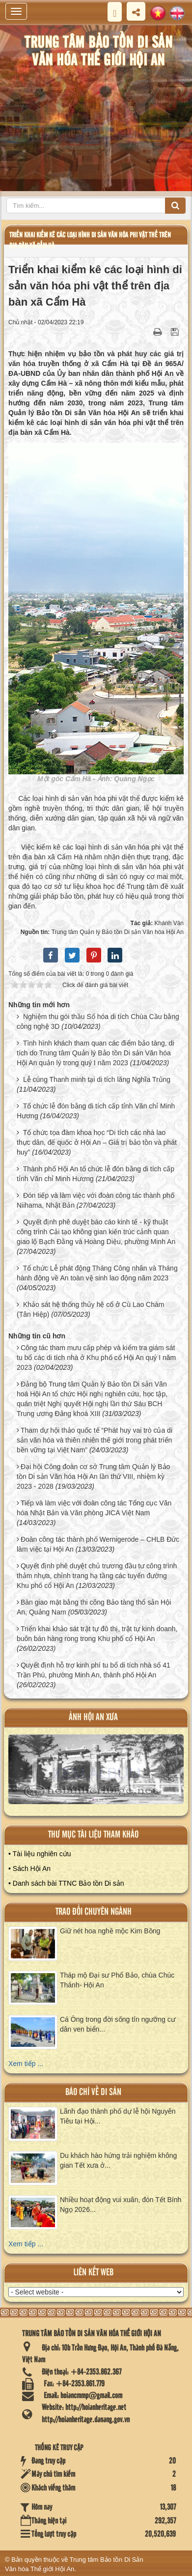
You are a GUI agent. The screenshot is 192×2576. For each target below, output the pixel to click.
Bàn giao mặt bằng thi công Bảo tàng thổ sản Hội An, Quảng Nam (94, 1607)
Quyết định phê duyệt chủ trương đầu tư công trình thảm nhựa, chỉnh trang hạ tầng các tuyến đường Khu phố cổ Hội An (97, 1575)
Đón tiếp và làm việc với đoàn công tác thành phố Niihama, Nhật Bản (95, 1200)
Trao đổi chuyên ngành (93, 1912)
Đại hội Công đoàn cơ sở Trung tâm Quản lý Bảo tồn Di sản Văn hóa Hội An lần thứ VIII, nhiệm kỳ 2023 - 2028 (93, 1476)
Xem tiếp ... (25, 2063)
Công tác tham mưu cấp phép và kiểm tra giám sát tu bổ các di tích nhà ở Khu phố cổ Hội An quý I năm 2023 (96, 1357)
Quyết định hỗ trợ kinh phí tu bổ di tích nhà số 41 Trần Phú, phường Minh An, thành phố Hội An (93, 1670)
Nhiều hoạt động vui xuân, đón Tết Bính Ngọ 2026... (120, 2204)
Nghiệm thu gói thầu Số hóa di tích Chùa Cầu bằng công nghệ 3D (98, 1021)
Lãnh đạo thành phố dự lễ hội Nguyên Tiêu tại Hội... (118, 2116)
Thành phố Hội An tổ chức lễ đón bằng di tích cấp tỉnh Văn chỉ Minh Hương (95, 1174)
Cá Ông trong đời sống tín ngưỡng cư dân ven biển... (117, 2024)
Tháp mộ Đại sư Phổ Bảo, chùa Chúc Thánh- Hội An (117, 1980)
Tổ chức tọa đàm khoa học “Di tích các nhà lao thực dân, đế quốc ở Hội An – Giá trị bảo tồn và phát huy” (97, 1142)
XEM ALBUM (96, 1773)
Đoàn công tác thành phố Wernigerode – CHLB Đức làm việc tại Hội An (98, 1544)
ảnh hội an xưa (93, 1717)
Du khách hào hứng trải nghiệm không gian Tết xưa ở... (118, 2160)
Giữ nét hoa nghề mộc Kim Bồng (110, 1931)
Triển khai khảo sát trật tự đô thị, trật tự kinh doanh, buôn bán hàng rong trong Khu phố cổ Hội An (97, 1633)
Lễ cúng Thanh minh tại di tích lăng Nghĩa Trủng (96, 1079)
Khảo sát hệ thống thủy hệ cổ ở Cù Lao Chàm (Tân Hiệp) (90, 1309)
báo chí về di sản (93, 2092)
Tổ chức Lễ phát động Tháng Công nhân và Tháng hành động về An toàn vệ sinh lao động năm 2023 (97, 1273)
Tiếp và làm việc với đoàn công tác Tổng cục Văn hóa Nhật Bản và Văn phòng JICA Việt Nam (94, 1508)
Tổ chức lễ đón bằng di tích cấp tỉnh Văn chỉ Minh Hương (96, 1111)
